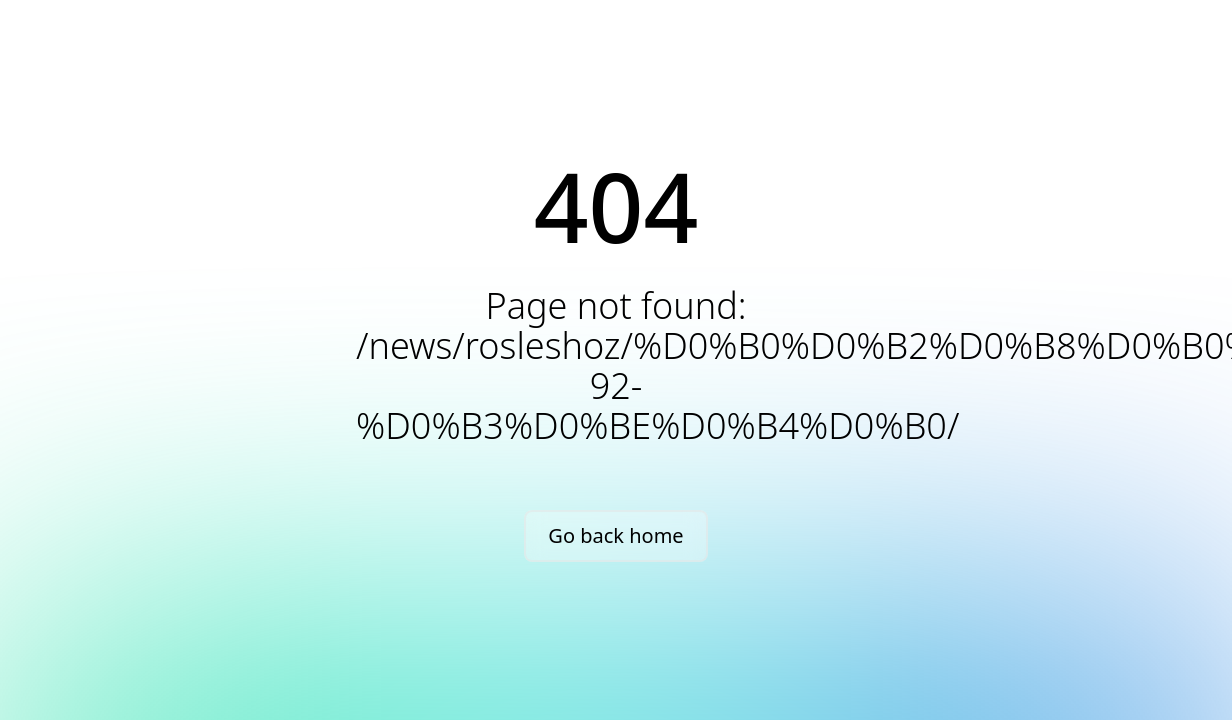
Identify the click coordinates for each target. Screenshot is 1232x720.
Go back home (615, 535)
